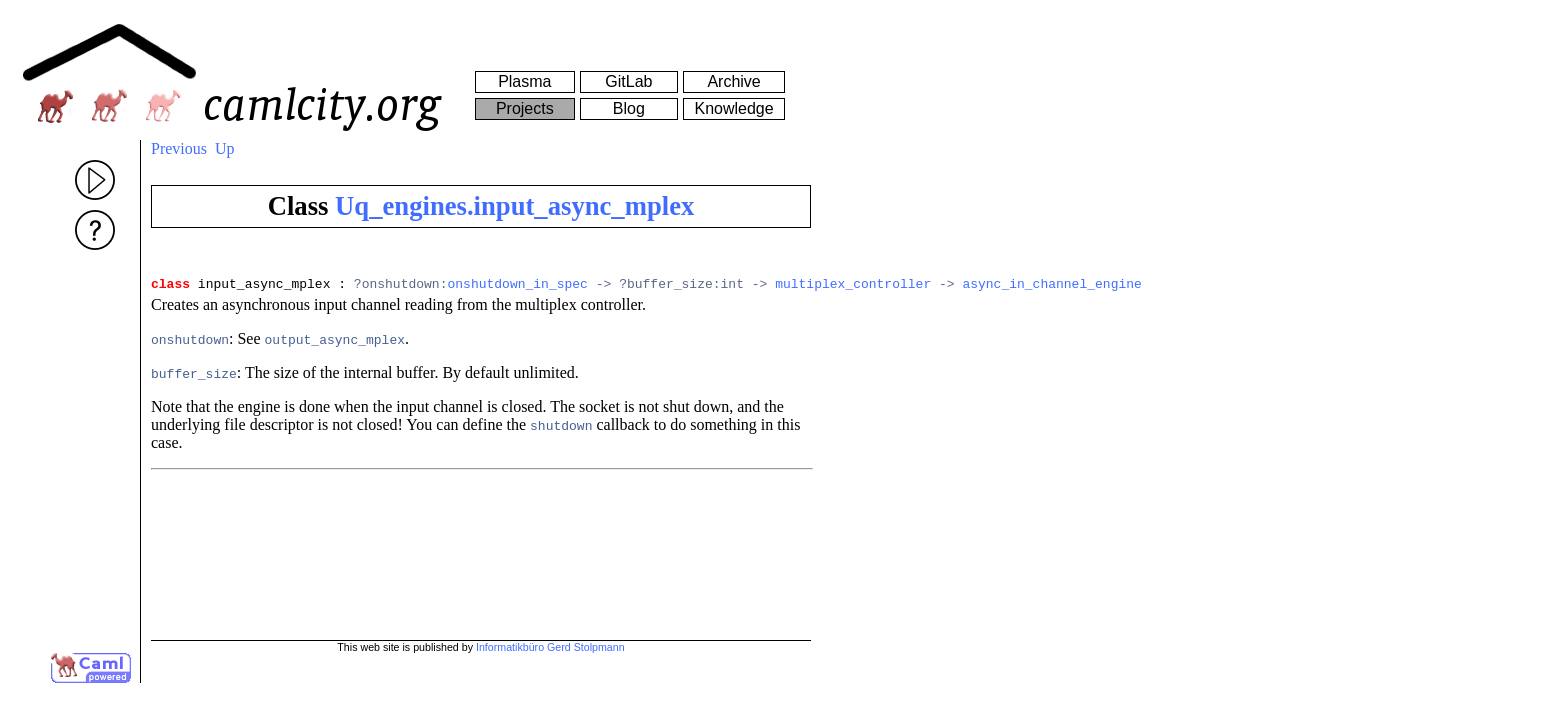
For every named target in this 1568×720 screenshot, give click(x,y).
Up (225, 148)
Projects (525, 108)
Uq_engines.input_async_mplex (514, 206)
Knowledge (733, 108)
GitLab (628, 81)
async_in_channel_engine (1051, 286)
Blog (629, 108)
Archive (733, 81)
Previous (179, 148)
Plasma (524, 81)
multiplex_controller (853, 286)
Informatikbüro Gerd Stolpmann (550, 647)
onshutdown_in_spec (517, 286)
